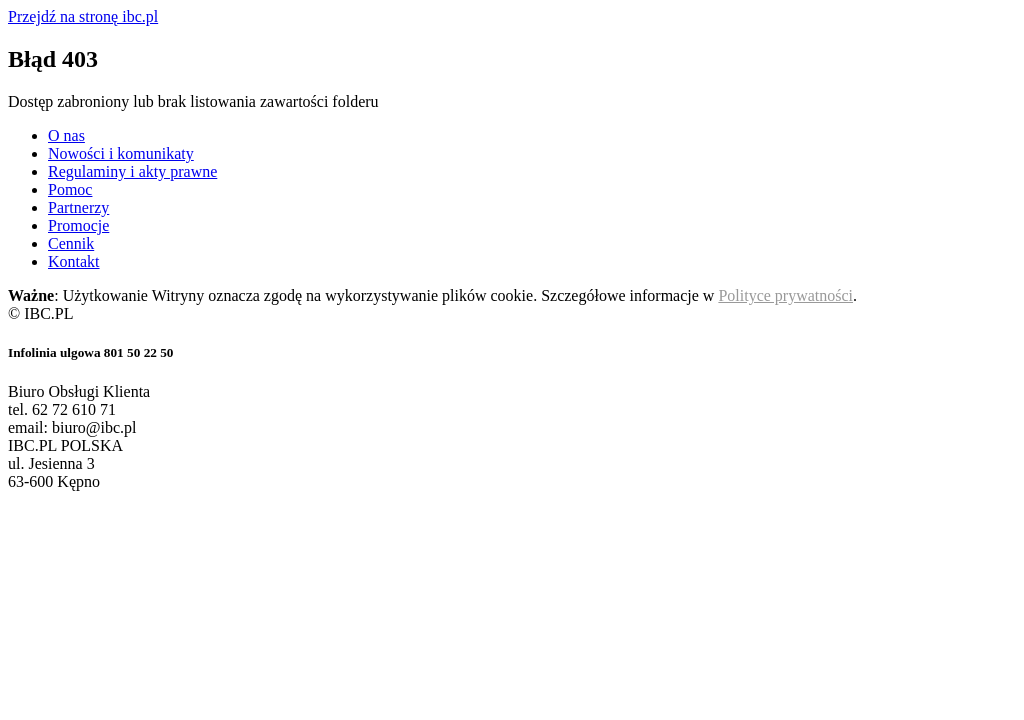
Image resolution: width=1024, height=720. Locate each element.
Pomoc (70, 189)
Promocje (78, 225)
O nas (66, 135)
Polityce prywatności (785, 295)
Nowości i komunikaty (121, 153)
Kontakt (74, 261)
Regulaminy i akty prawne (132, 171)
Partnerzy (78, 207)
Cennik (71, 243)
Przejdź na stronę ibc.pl (83, 16)
